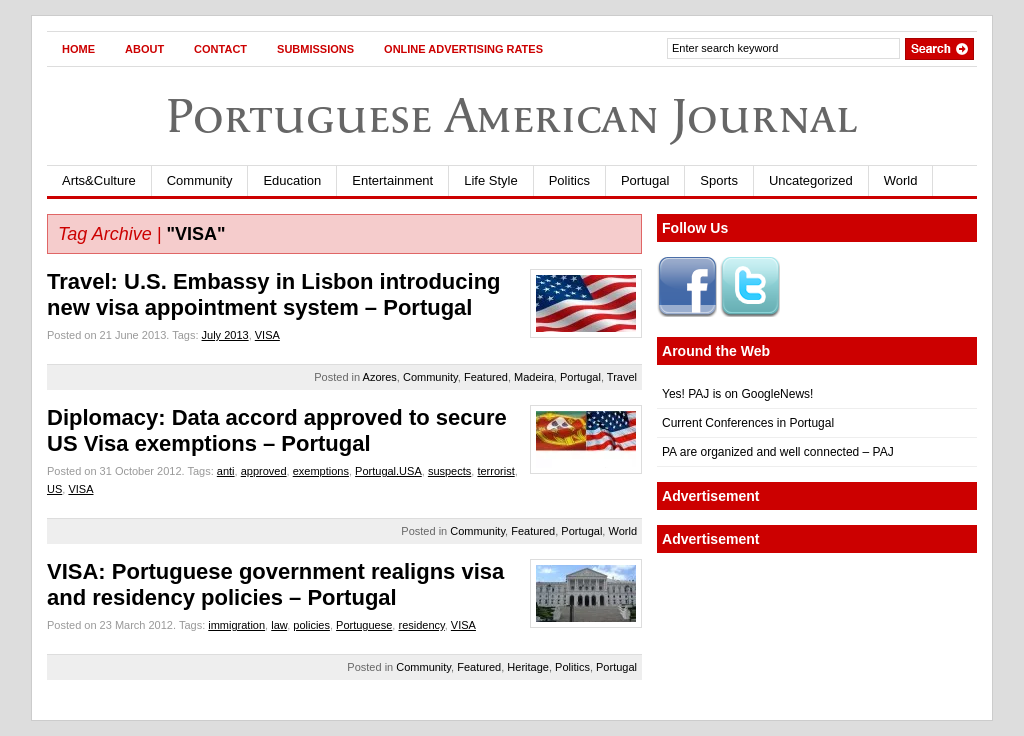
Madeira (534, 377)
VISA (267, 335)
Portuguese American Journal (512, 115)
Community (200, 180)
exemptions (321, 471)
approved (264, 471)
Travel (622, 377)
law (279, 625)
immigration (236, 625)
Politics (569, 180)
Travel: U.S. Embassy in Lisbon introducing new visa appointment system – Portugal (274, 294)
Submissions (315, 49)
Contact (220, 49)
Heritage (528, 667)
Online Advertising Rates (463, 49)
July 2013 (225, 335)
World (901, 180)
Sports (719, 180)
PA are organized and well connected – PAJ (778, 452)
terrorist (495, 471)
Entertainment (392, 180)
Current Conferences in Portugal (748, 423)
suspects (449, 471)
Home (78, 49)
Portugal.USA (388, 471)
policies (311, 625)
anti (226, 471)
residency (421, 625)
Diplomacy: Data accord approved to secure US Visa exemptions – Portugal (277, 430)
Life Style (490, 180)
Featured (486, 377)
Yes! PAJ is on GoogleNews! (737, 394)
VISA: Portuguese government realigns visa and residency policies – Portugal (275, 584)
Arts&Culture (99, 180)
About (144, 49)
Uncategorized (811, 180)
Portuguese (364, 625)
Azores (380, 377)
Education (292, 180)
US (54, 489)
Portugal (645, 180)
